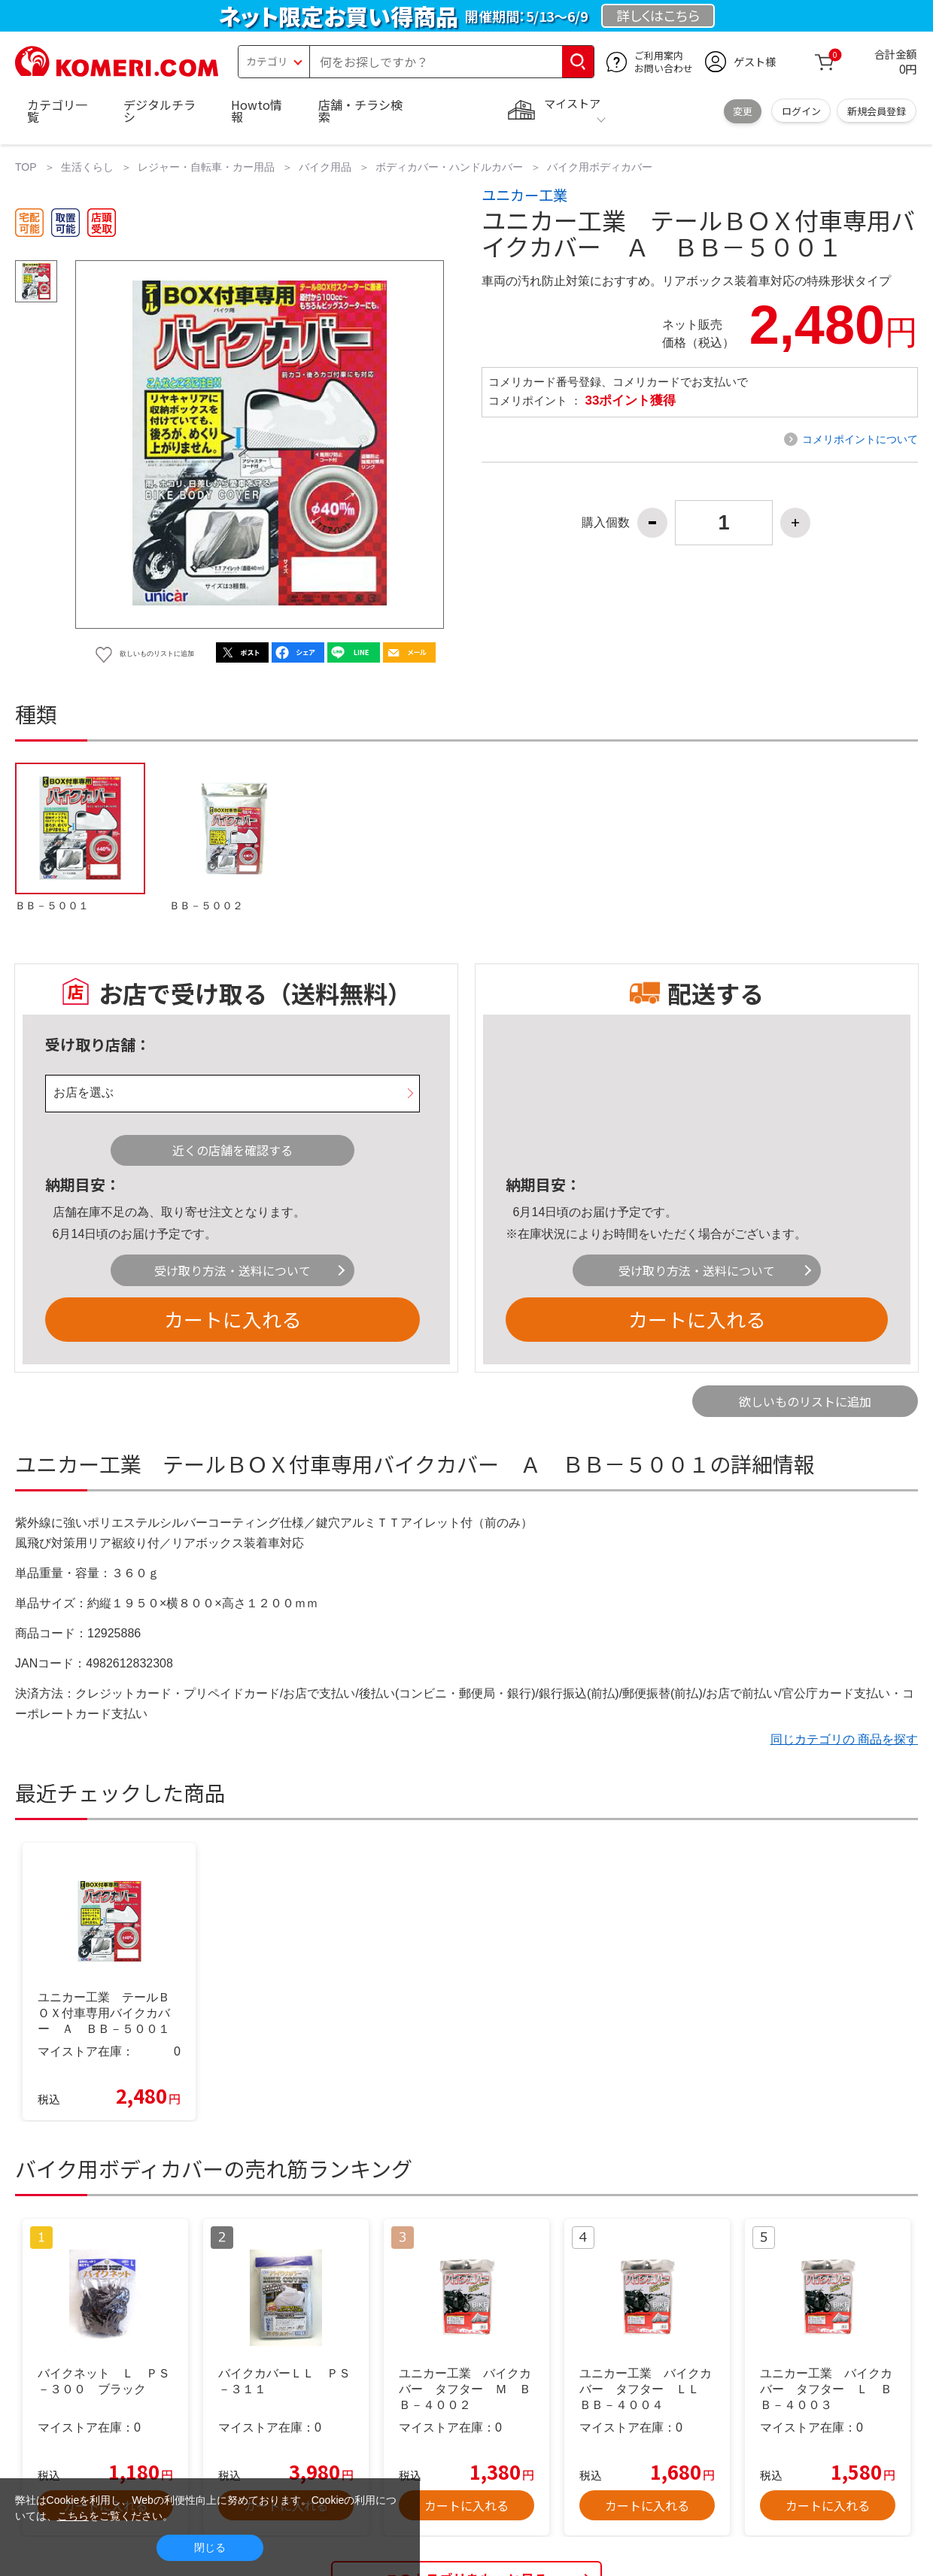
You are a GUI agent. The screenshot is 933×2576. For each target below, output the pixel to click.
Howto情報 (256, 111)
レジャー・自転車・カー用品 (206, 167)
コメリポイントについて (860, 439)
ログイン (801, 111)
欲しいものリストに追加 (805, 1401)
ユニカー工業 (524, 194)
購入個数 (606, 523)
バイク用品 (325, 167)
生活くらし (87, 167)
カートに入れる (232, 1319)
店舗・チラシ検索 (360, 111)
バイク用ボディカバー (599, 167)
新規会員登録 (876, 111)
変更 (742, 111)
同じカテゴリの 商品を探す (844, 1739)
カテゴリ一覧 (57, 111)
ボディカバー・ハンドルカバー (449, 167)
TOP (26, 167)
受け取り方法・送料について (232, 1270)
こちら (73, 2516)
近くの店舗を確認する (232, 1150)
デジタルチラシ (159, 111)
